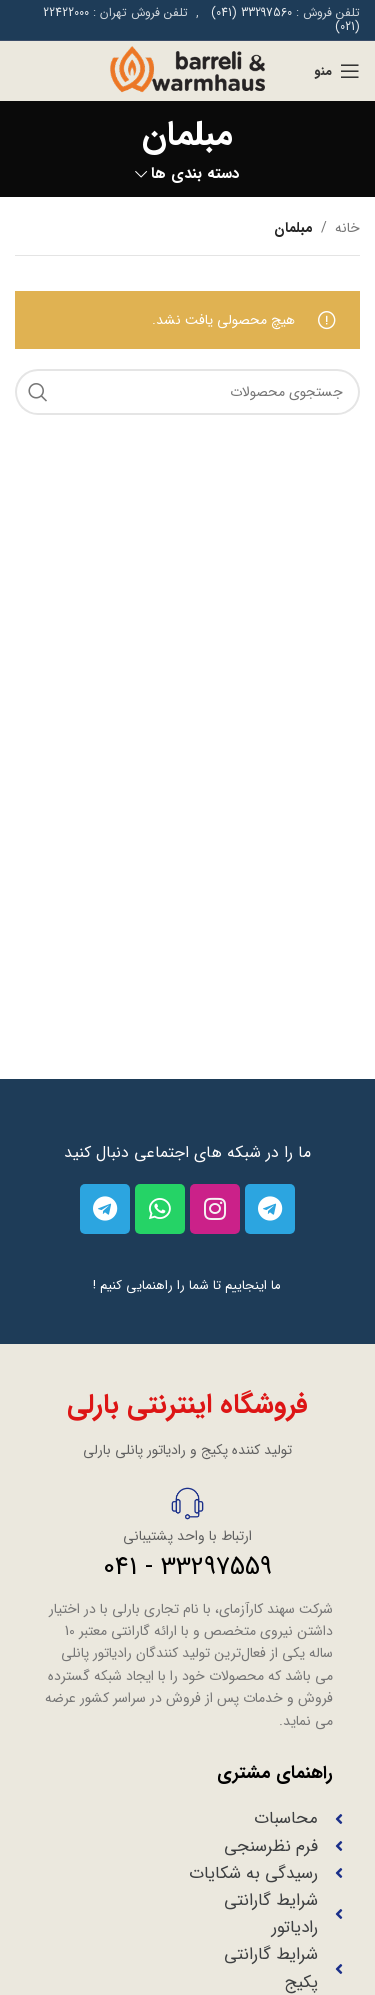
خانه (347, 228)
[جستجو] (187, 392)
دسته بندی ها (195, 174)
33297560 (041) (251, 12)
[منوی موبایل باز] (337, 71)
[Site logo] (187, 70)
